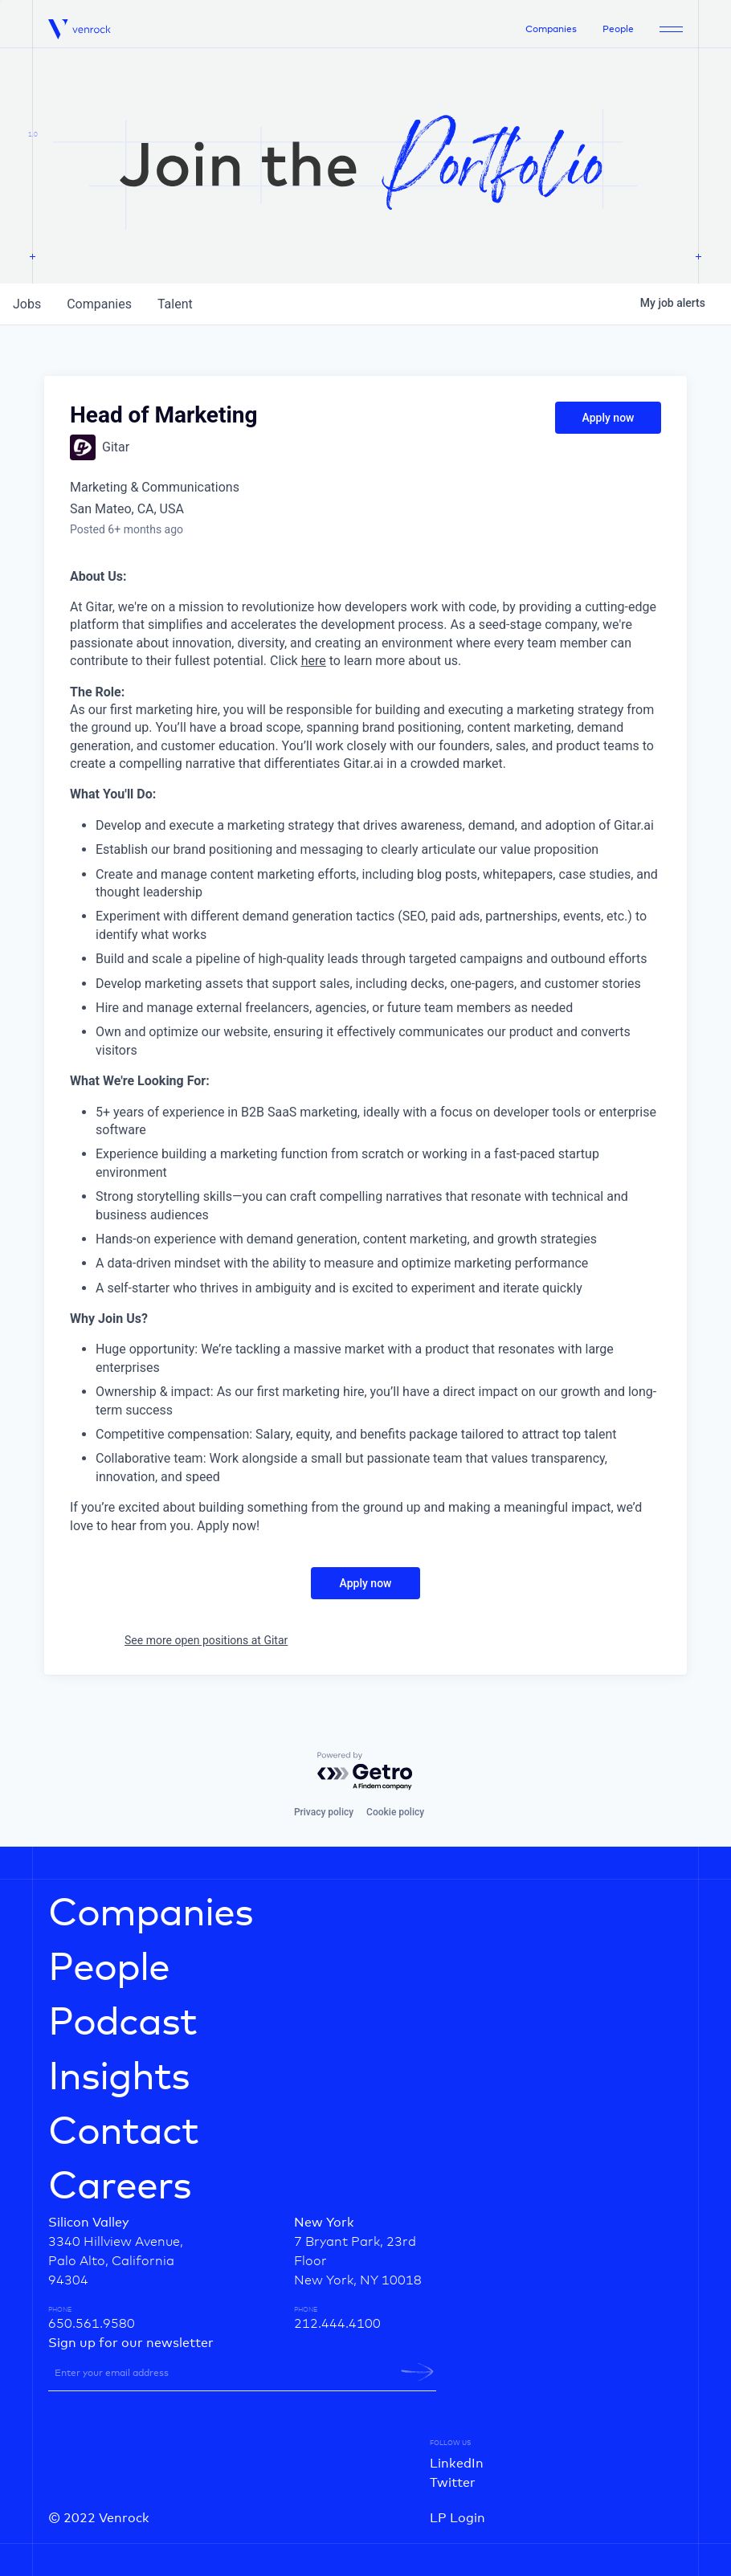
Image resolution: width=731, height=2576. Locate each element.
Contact (123, 2132)
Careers (119, 2187)
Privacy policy (323, 1812)
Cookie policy (395, 1812)
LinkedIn (457, 2463)
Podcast (122, 2023)
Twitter (453, 2482)
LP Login (457, 2518)
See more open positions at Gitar (206, 1640)
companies (99, 304)
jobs (27, 304)
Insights (119, 2078)
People (618, 30)
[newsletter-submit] (417, 2372)
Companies (551, 30)
